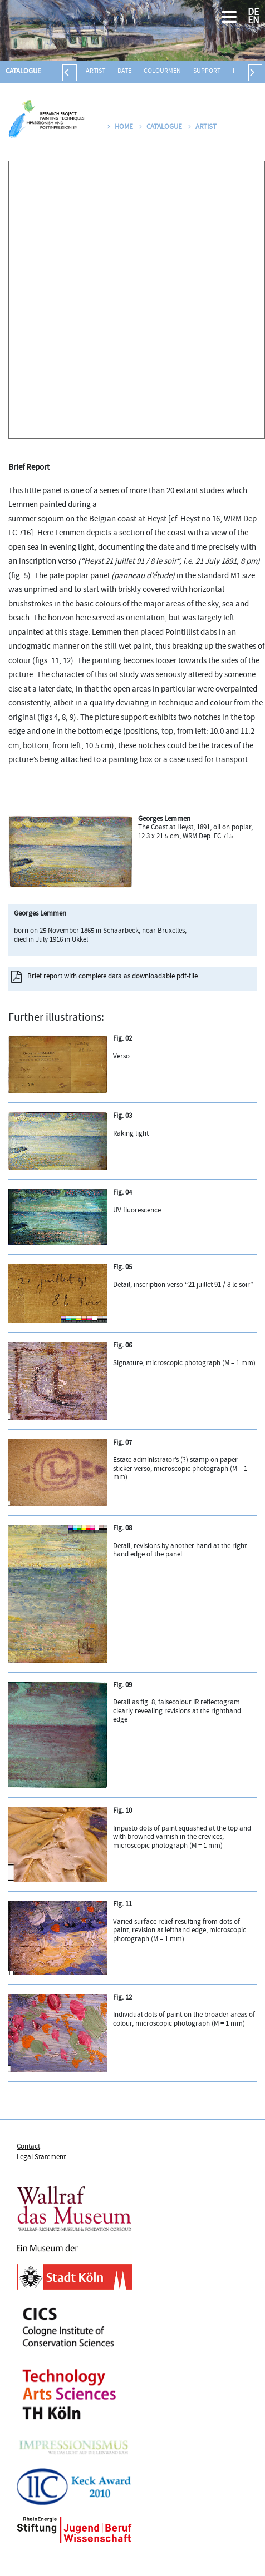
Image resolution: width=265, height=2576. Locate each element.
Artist (95, 71)
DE (253, 13)
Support (206, 71)
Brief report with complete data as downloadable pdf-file (112, 976)
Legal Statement (41, 2157)
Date (124, 71)
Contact (28, 2146)
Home (120, 127)
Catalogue (23, 71)
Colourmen (162, 71)
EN (253, 21)
